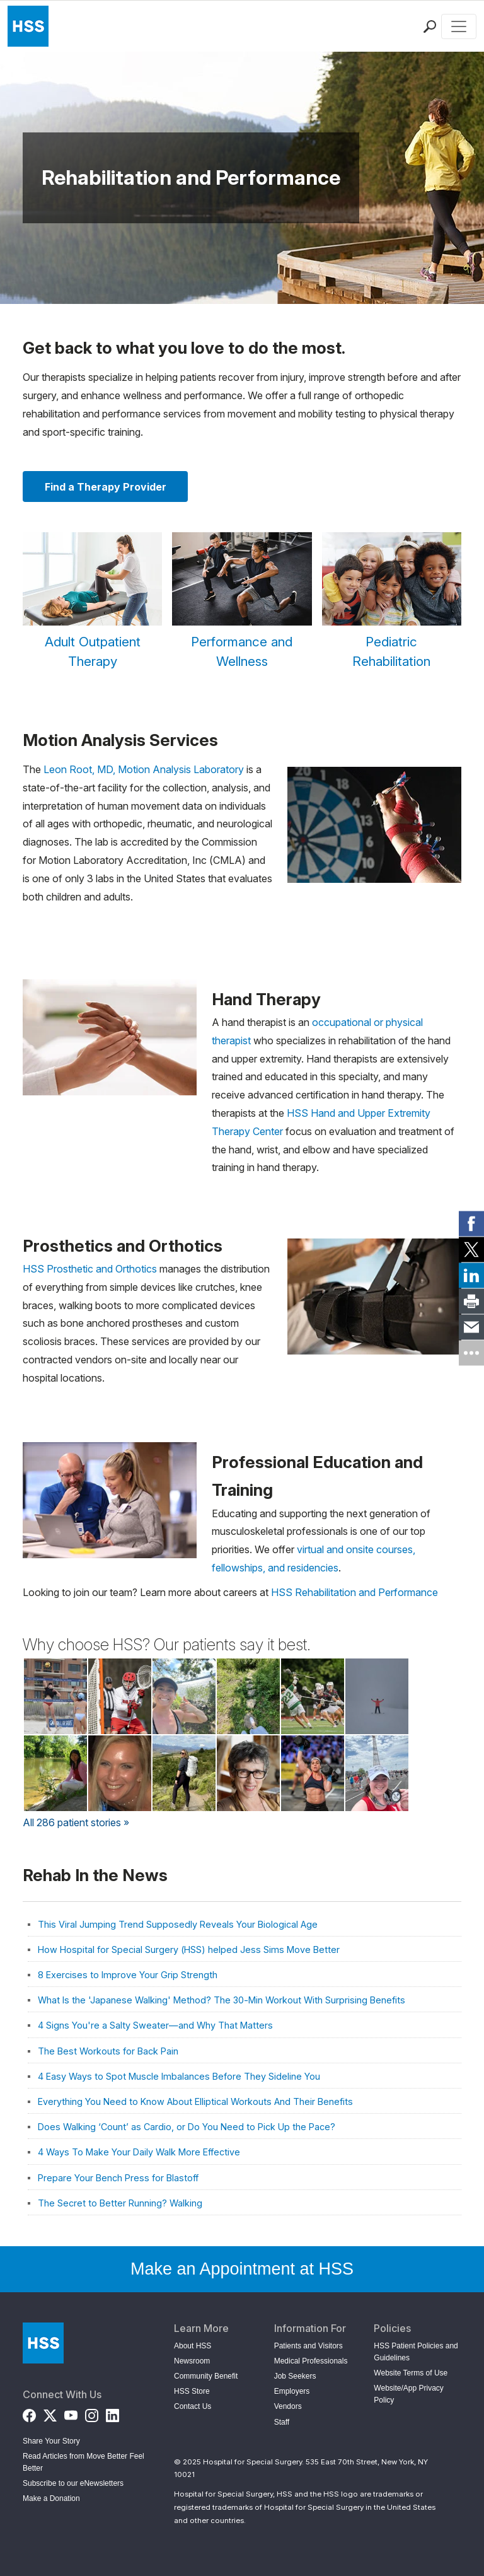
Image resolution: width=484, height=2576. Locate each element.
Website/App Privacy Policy (409, 2394)
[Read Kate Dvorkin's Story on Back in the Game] (248, 1773)
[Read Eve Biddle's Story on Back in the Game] (184, 1696)
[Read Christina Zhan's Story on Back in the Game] (55, 1773)
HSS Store (192, 2391)
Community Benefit (206, 2376)
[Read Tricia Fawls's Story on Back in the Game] (376, 1773)
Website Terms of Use (410, 2373)
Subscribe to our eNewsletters (73, 2483)
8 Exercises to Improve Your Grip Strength (127, 1974)
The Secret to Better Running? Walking (120, 2203)
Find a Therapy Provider (105, 487)
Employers (292, 2391)
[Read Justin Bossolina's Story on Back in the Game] (312, 1696)
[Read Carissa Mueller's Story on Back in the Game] (312, 1773)
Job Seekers (295, 2376)
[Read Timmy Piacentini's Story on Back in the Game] (119, 1696)
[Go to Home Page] (43, 2342)
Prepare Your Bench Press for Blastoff (118, 2177)
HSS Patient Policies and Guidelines (416, 2351)
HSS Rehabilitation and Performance (354, 1592)
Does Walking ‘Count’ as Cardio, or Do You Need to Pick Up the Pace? (186, 2126)
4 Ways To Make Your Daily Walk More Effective (139, 2152)
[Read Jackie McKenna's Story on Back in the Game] (55, 1696)
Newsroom (192, 2361)
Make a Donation (51, 2498)
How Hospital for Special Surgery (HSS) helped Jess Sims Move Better (189, 1949)
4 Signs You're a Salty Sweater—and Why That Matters (155, 2025)
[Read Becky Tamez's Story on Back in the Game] (184, 1773)
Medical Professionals (311, 2361)
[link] (471, 1223)
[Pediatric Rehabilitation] (391, 601)
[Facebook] (29, 2413)
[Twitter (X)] (50, 2413)
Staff (281, 2422)
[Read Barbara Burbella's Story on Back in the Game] (119, 1773)
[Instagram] (91, 2413)
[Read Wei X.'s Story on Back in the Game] (248, 1696)
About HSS (192, 2345)
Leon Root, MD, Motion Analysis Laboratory (143, 769)
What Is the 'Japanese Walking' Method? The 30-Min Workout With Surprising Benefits (221, 2000)
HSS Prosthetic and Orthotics (90, 1268)
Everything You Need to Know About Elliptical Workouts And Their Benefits (195, 2101)
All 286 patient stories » (76, 1822)
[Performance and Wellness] (241, 601)
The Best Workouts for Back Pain (108, 2051)
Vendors (288, 2406)
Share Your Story (51, 2441)
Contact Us (192, 2406)
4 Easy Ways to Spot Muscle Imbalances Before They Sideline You (179, 2076)
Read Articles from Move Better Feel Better (83, 2462)
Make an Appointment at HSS (242, 2268)
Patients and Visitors (308, 2345)
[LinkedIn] (112, 2413)
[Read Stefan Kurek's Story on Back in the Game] (376, 1696)
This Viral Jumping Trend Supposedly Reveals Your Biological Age (178, 1924)
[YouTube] (71, 2413)
